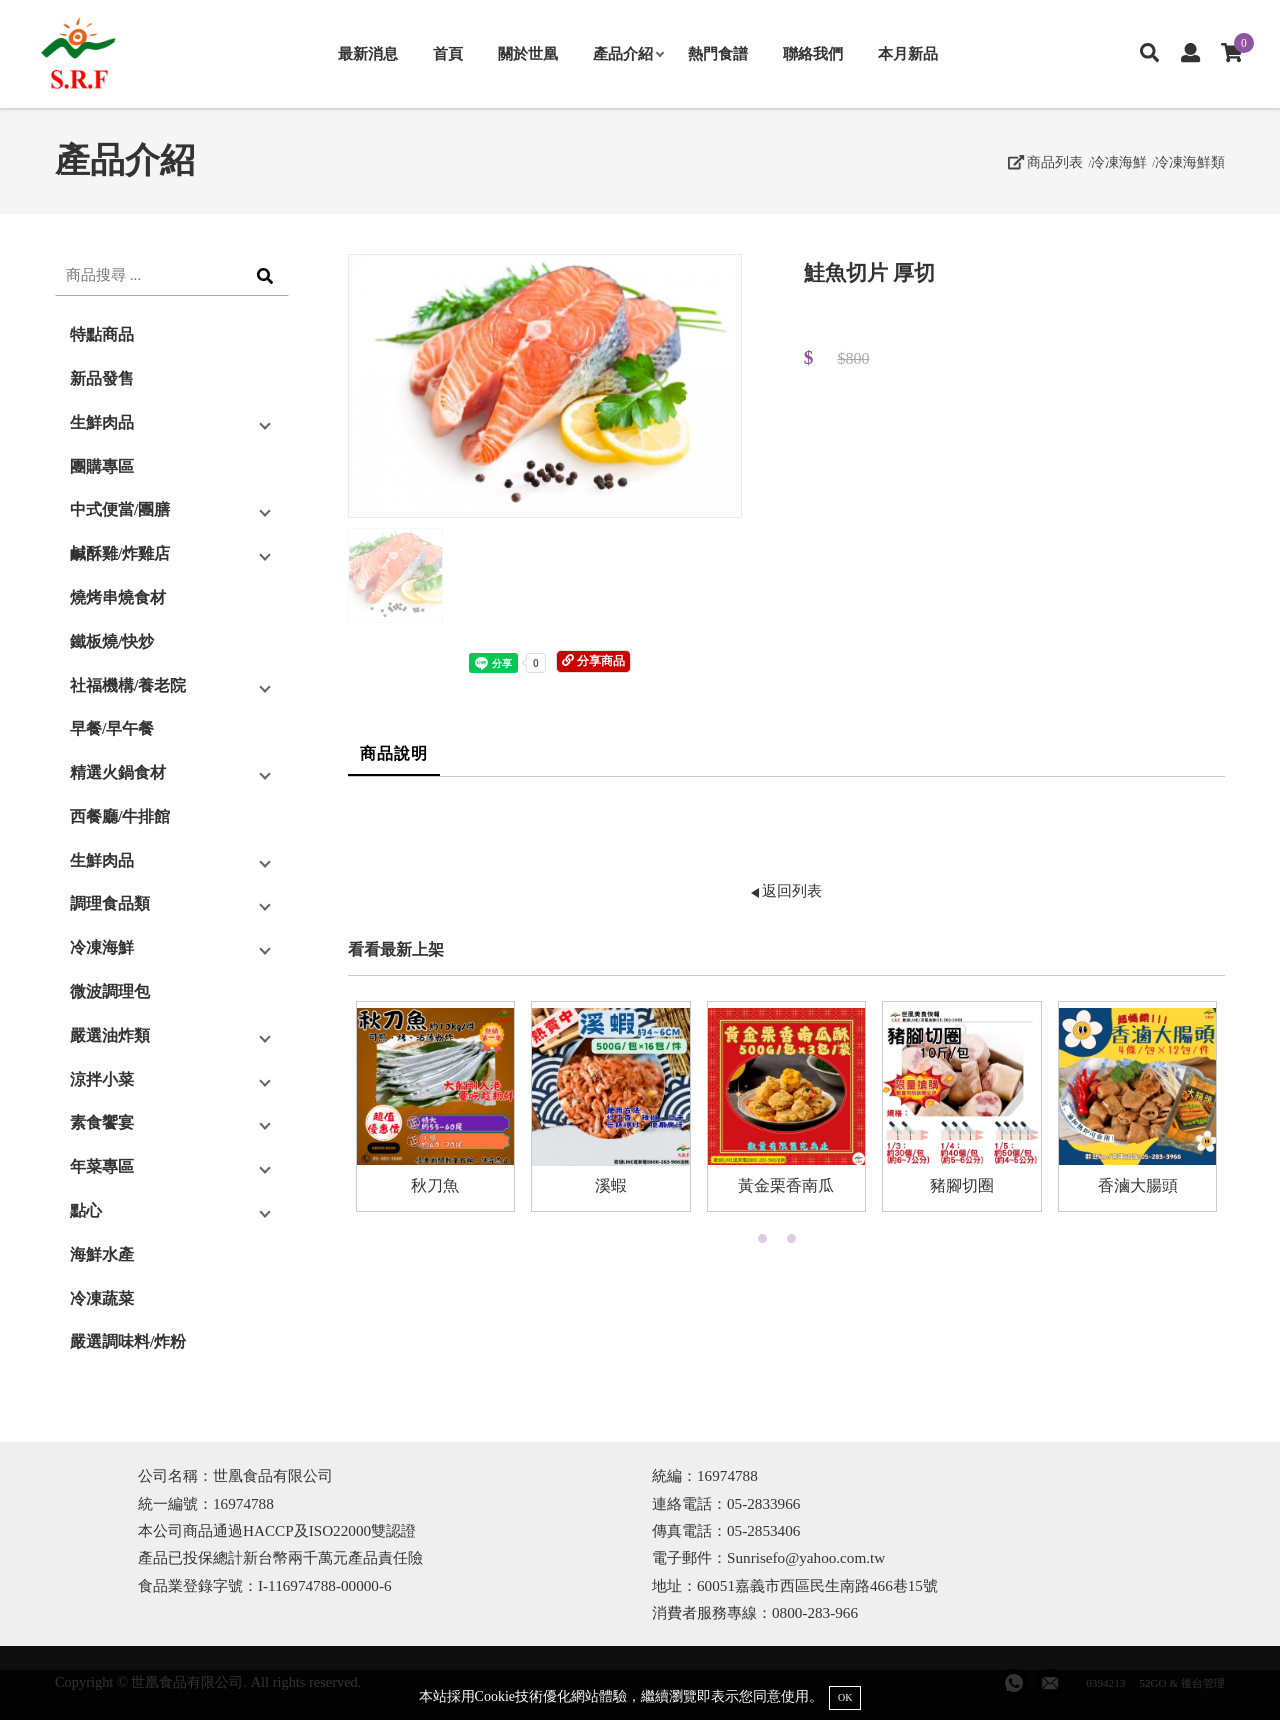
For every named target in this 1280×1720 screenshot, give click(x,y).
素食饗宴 (102, 1122)
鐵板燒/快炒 (112, 641)
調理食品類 (110, 903)
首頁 (448, 53)
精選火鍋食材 (118, 772)
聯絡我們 (813, 53)
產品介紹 (628, 53)
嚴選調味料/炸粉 (128, 1341)
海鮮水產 (102, 1254)
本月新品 (908, 53)
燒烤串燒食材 (118, 597)
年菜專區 (102, 1166)
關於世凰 (528, 53)
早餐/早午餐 (112, 728)
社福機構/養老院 (128, 685)
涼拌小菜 (102, 1079)
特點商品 (102, 334)
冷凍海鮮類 (1190, 162)
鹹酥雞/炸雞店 (120, 553)
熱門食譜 (718, 53)
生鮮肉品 (102, 422)
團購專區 (102, 466)
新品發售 (102, 378)
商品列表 (1046, 162)
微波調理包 (110, 991)
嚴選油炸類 (110, 1035)
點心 (86, 1210)
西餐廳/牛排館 (120, 816)
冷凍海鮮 (1119, 162)
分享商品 (593, 661)
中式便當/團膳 (120, 509)
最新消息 (368, 53)
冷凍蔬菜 (102, 1298)
